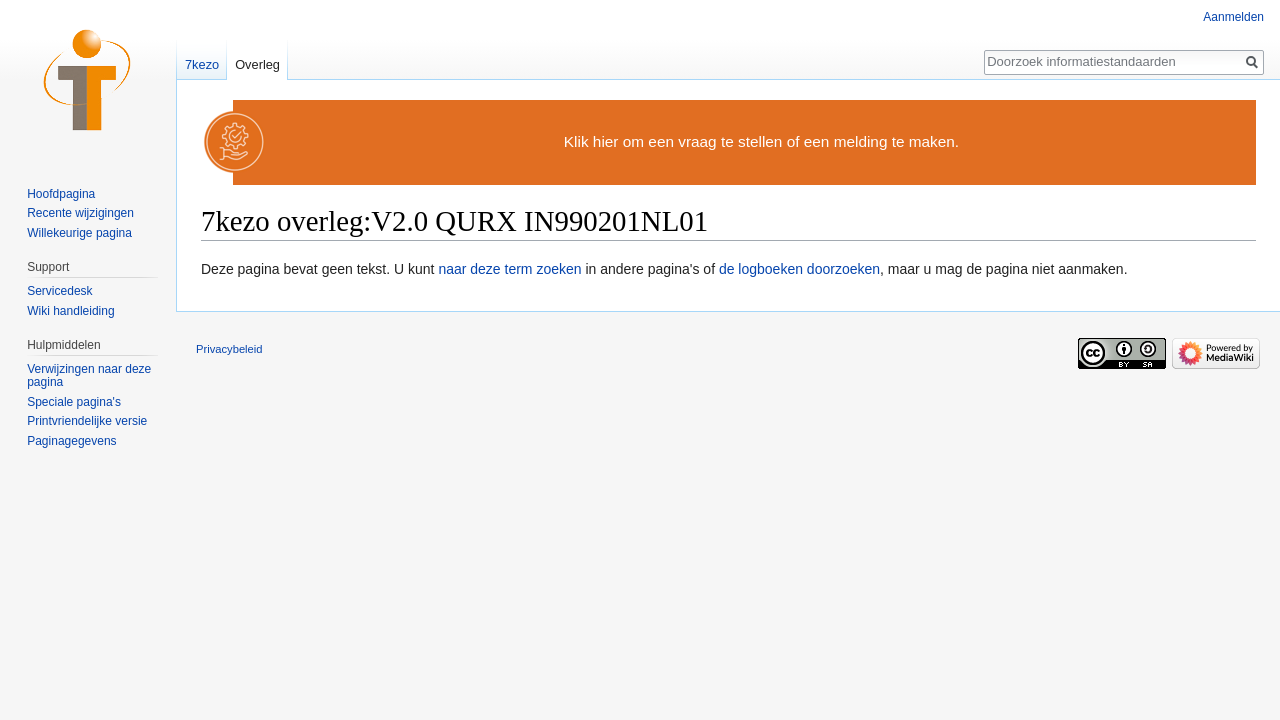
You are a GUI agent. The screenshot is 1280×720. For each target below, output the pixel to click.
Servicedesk (59, 291)
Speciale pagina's (74, 402)
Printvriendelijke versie (87, 421)
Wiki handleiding (70, 311)
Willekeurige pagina (79, 233)
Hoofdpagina (61, 194)
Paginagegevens (71, 441)
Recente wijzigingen (80, 213)
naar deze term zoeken (509, 269)
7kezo (202, 64)
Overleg (257, 64)
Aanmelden (1233, 17)
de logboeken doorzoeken (799, 269)
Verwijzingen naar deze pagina (89, 376)
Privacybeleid (229, 349)
